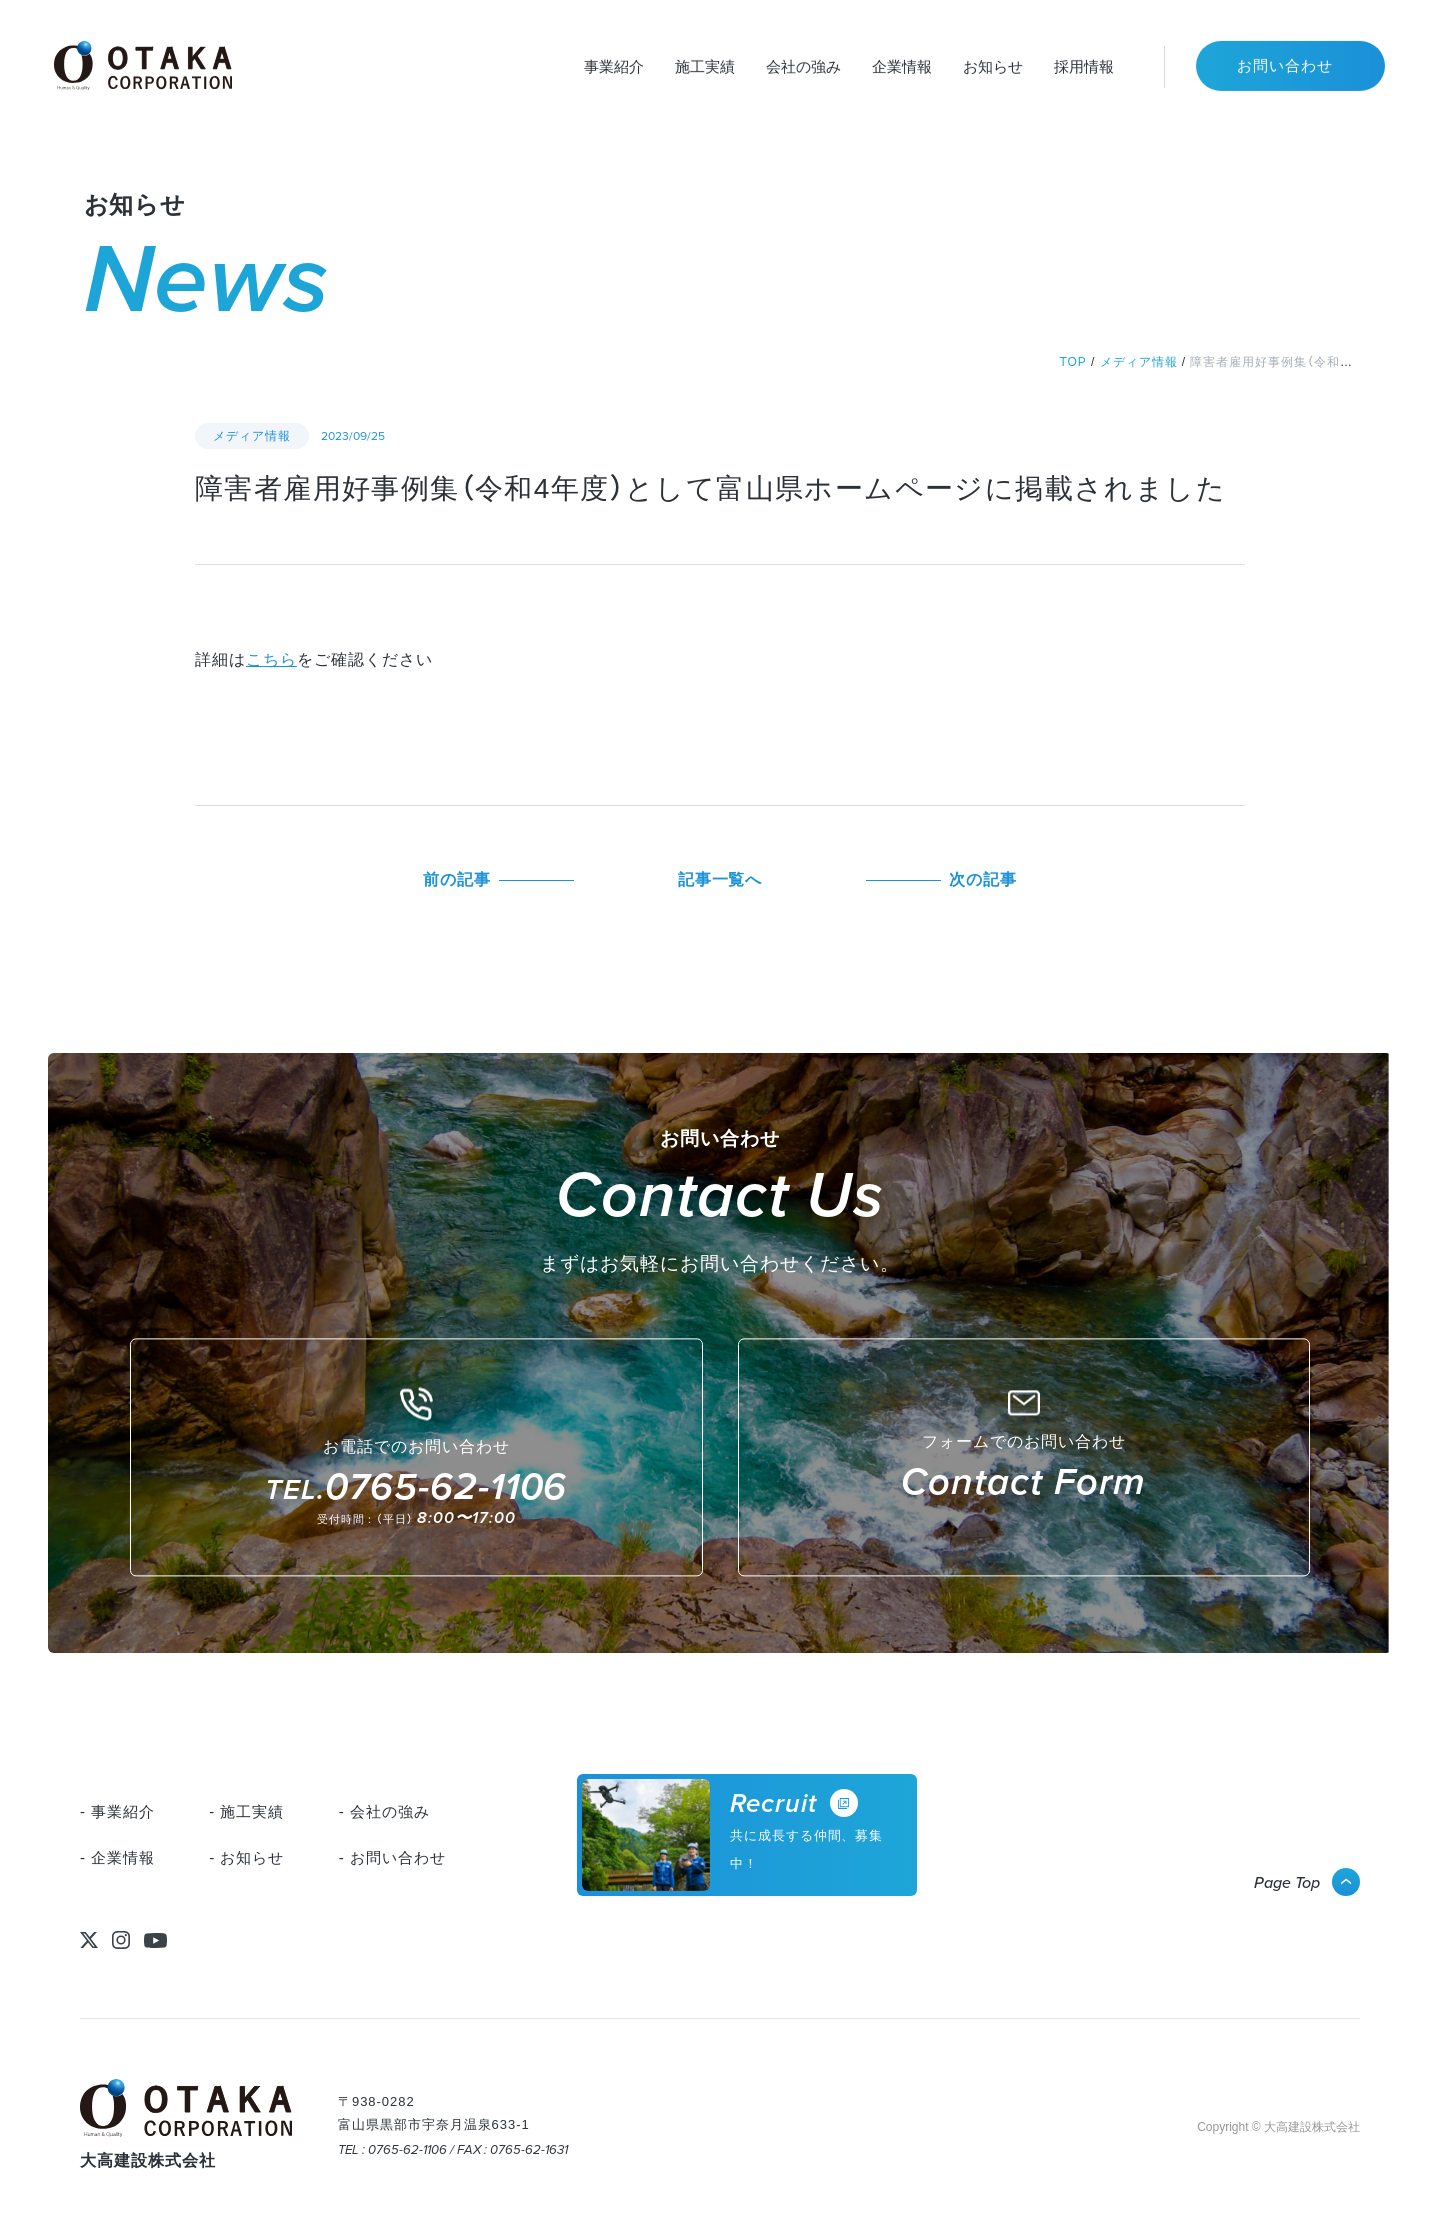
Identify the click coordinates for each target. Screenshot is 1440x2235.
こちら (271, 659)
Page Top (1287, 1882)
